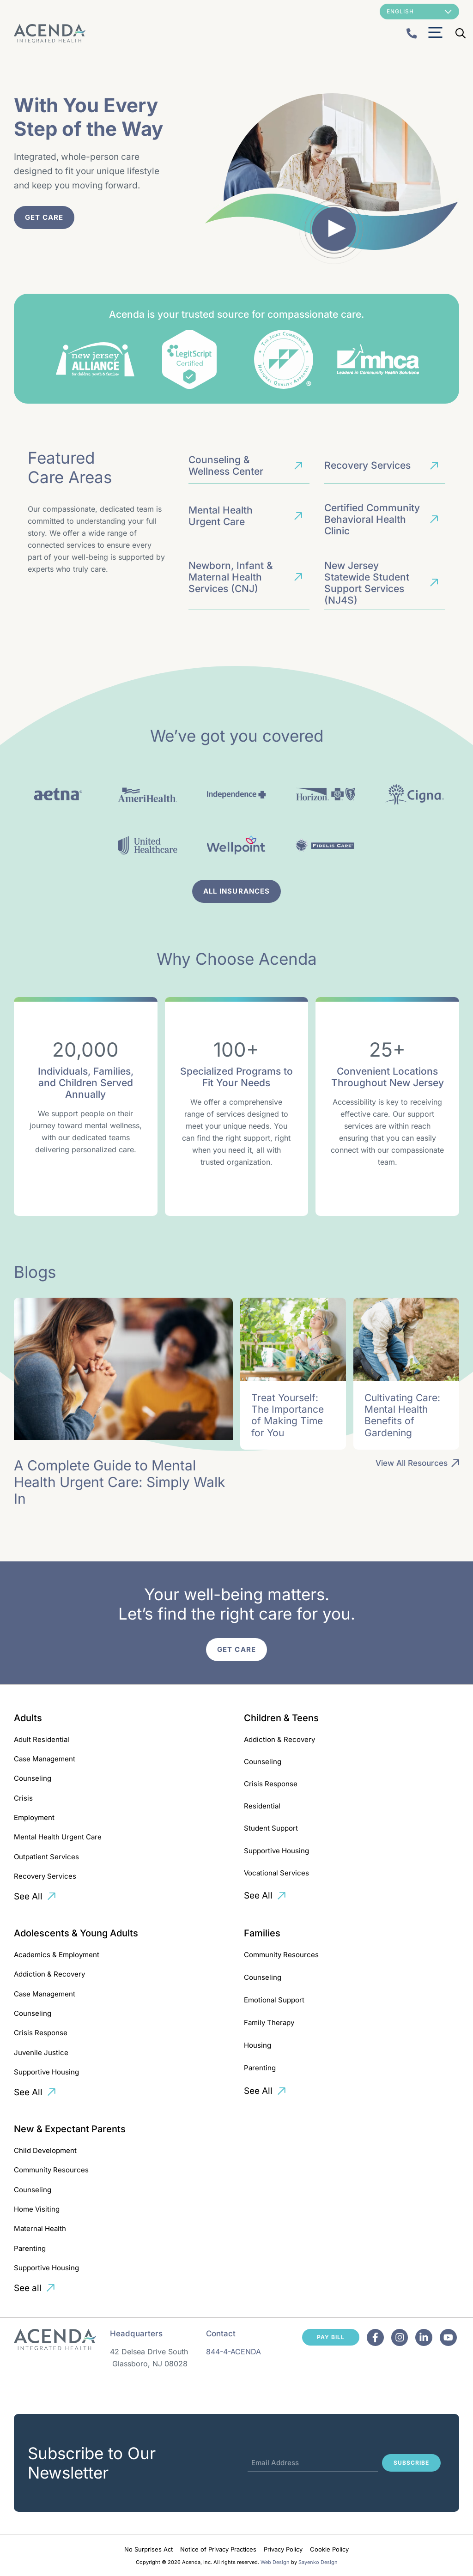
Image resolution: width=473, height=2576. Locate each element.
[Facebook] (375, 2337)
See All (28, 1896)
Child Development (45, 2150)
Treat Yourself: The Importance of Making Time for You (287, 1415)
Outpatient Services (46, 1856)
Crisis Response (270, 1783)
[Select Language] (419, 11)
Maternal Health (40, 2228)
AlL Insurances (236, 891)
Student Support (271, 1828)
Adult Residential (41, 1739)
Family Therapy (269, 2022)
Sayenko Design (318, 2562)
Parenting (260, 2067)
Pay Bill (331, 2337)
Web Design (275, 2562)
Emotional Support (274, 1999)
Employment (34, 1817)
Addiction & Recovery (279, 1739)
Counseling (32, 1778)
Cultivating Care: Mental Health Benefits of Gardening (402, 1415)
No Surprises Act (148, 2549)
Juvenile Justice (41, 2052)
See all (28, 2288)
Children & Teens (281, 1717)
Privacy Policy (283, 2549)
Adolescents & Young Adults (76, 1933)
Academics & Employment (56, 1954)
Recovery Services (45, 1876)
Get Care (44, 217)
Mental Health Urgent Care (58, 1836)
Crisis (23, 1798)
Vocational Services (276, 1873)
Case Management (44, 1758)
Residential (262, 1806)
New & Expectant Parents (70, 2129)
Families (262, 1933)
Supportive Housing (276, 1850)
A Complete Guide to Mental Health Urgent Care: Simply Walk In (119, 1482)
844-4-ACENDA (233, 2351)
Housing (257, 2045)
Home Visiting (37, 2209)
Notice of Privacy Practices (218, 2549)
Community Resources (281, 1954)
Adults (28, 1717)
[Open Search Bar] (460, 33)
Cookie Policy (329, 2549)
